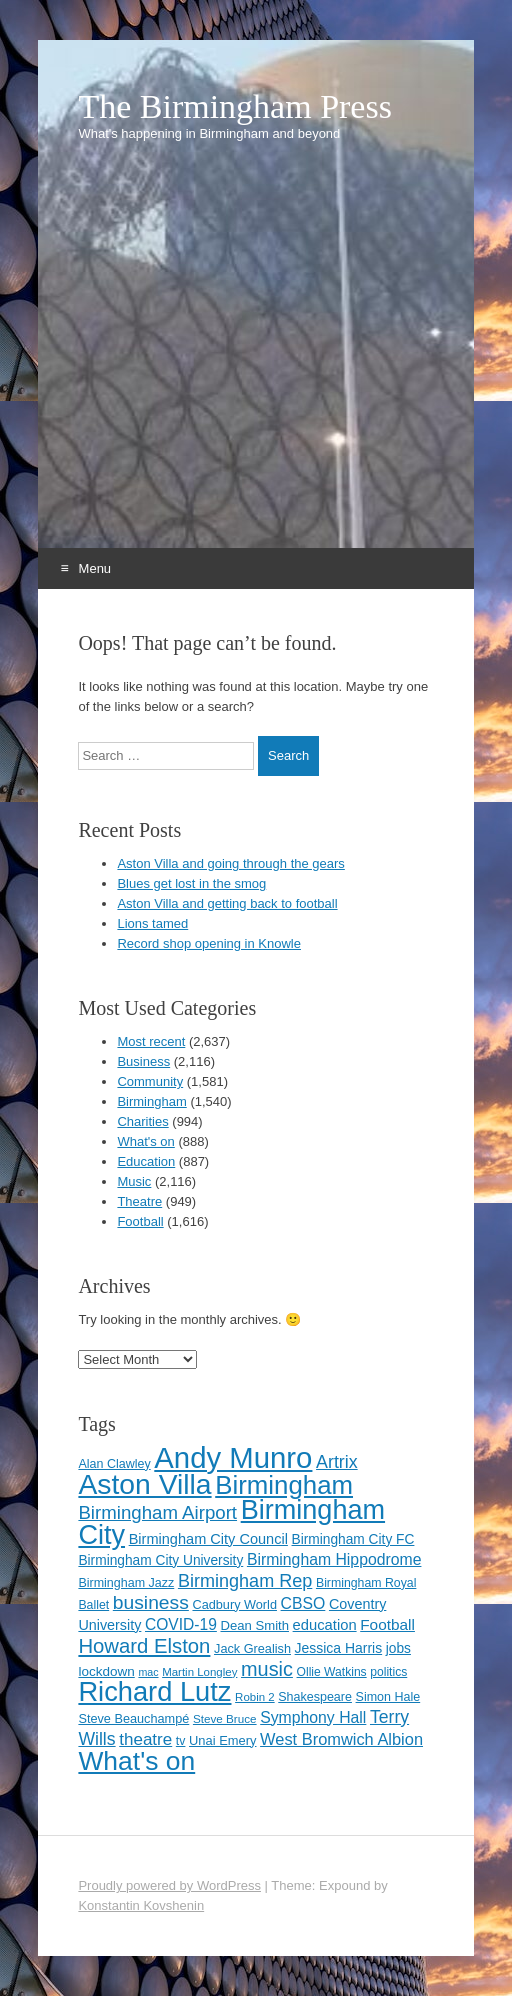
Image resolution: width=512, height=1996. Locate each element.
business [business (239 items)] (151, 1602)
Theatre (139, 1201)
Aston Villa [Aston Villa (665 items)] (144, 1484)
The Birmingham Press (235, 107)
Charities (142, 1121)
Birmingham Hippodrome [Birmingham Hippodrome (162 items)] (334, 1559)
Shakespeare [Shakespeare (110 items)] (315, 1697)
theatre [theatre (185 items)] (145, 1739)
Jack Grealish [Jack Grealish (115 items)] (252, 1648)
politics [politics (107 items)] (388, 1672)
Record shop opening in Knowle (209, 943)
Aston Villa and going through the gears (230, 863)
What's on (145, 1141)
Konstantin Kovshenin (141, 1905)
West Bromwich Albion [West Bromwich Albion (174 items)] (341, 1739)
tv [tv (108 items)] (181, 1741)
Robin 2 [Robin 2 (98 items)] (255, 1697)
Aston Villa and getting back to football (227, 903)
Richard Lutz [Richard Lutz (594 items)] (154, 1691)
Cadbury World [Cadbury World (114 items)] (234, 1604)
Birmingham (151, 1101)
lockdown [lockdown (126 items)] (106, 1671)
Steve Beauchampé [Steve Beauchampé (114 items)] (133, 1718)
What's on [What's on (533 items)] (136, 1761)
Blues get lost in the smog (191, 883)
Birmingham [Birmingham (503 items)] (284, 1485)
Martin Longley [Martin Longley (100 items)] (199, 1672)
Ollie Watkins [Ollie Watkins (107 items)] (332, 1672)
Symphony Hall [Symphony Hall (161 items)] (313, 1717)
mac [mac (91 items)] (148, 1672)
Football (140, 1221)
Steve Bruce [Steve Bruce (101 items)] (225, 1718)
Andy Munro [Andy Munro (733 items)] (233, 1457)
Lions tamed (152, 923)
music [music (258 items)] (267, 1669)
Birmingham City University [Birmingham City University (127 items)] (160, 1560)
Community (150, 1081)
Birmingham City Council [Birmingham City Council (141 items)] (208, 1539)
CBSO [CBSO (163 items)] (303, 1603)
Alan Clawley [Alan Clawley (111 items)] (114, 1464)
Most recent (151, 1041)
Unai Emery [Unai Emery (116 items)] (222, 1740)
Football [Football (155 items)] (387, 1624)
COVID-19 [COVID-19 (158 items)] (181, 1624)
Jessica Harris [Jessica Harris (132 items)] (339, 1648)
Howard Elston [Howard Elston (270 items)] (144, 1646)
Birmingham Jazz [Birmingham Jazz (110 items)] (126, 1583)
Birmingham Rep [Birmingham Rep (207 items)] (245, 1581)
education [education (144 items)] (325, 1625)
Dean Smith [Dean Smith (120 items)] (254, 1625)
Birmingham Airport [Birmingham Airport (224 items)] (157, 1512)
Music (134, 1181)
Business (143, 1061)
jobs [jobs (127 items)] (398, 1648)
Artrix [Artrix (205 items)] (337, 1462)
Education (146, 1161)
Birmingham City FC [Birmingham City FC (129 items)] (353, 1539)
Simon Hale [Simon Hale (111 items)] (388, 1697)
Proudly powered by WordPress (169, 1885)
